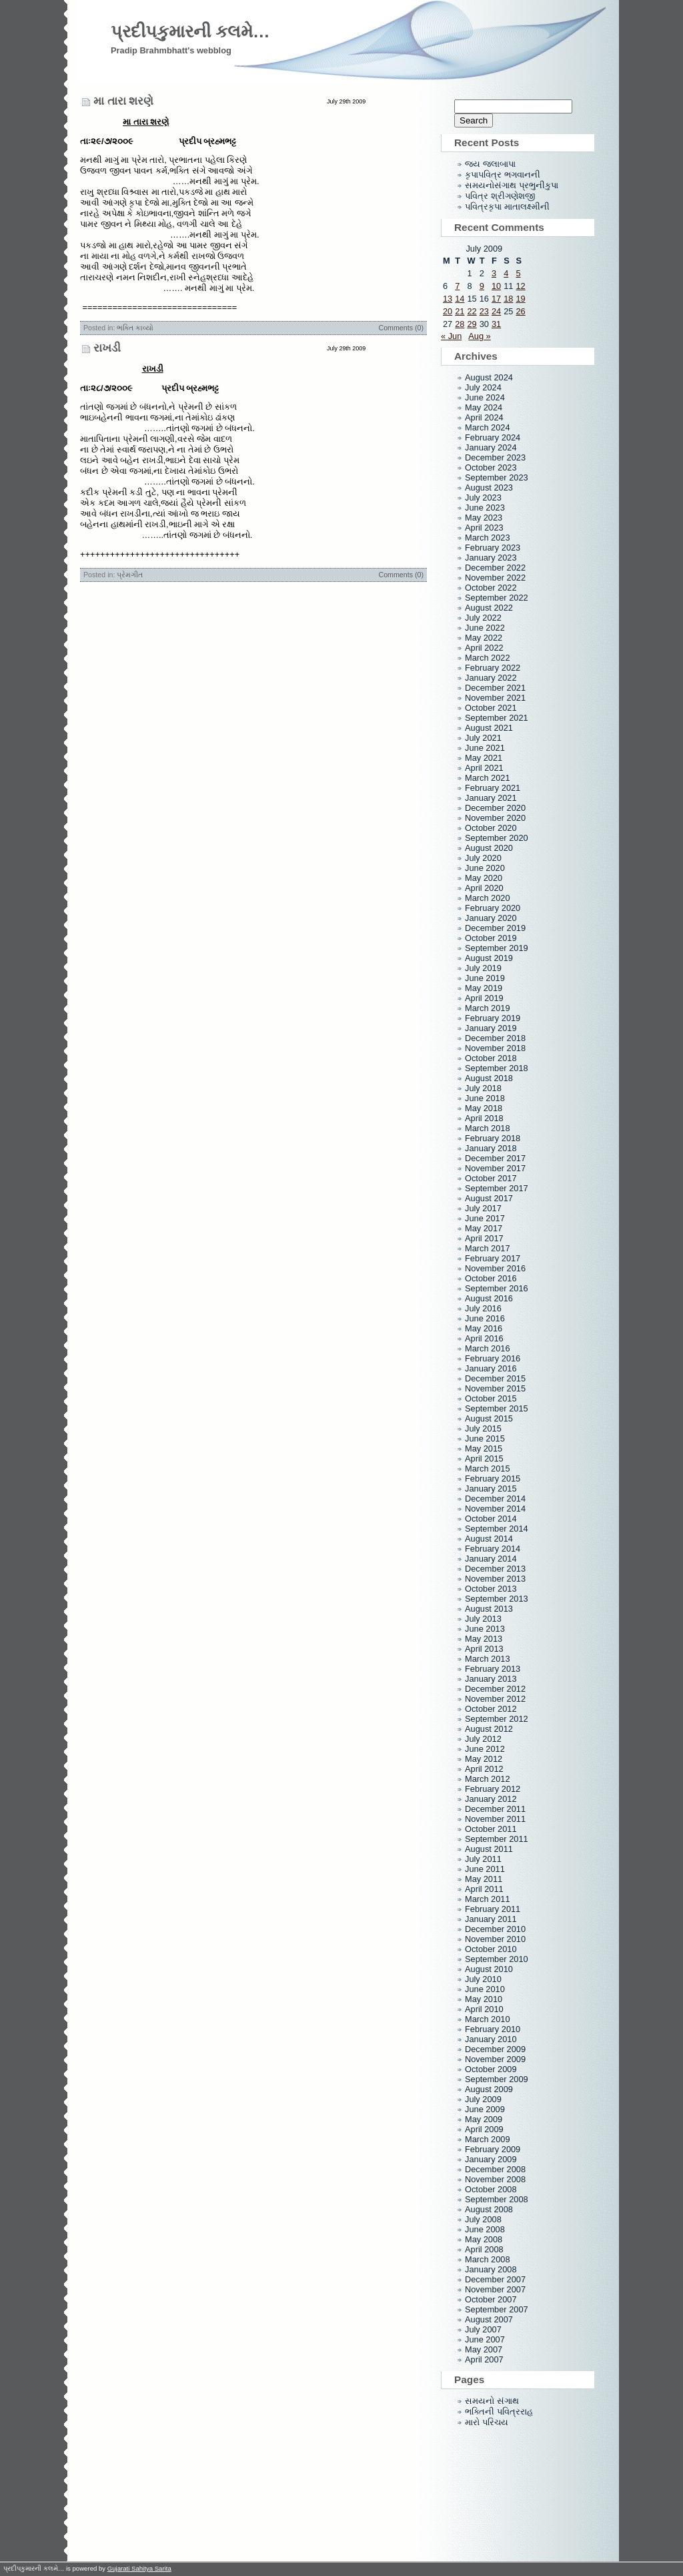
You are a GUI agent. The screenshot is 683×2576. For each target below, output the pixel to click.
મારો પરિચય (486, 2422)
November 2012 (495, 1699)
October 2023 (491, 467)
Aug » (479, 336)
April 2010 (484, 2009)
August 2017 (489, 1198)
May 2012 (483, 1759)
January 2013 (491, 1679)
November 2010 (495, 1939)
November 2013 (495, 1579)
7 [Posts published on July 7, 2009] (457, 286)
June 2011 (485, 1869)
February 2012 (492, 1789)
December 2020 (495, 808)
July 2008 (483, 2219)
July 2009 (483, 2099)
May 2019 (483, 988)
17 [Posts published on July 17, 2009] (496, 299)
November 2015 (495, 1388)
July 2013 (483, 1619)
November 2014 (495, 1509)
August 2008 (489, 2209)
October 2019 (491, 938)
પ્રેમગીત (130, 575)
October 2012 (491, 1709)
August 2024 (489, 377)
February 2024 (492, 437)
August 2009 (489, 2089)
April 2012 (484, 1769)
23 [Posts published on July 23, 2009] (484, 311)
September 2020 (496, 838)
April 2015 (484, 1459)
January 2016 (491, 1368)
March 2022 (487, 658)
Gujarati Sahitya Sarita (139, 2568)
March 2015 (487, 1469)
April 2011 (484, 1889)
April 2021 (484, 768)
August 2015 (489, 1418)
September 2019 (496, 948)
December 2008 (495, 2169)
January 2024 (491, 447)
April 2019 (484, 998)
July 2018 (483, 1088)
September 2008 (496, 2199)
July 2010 (483, 1979)
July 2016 (483, 1308)
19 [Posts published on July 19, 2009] (520, 299)
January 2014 (491, 1559)
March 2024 (487, 427)
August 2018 (489, 1078)
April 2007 (484, 2359)
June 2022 (485, 628)
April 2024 (484, 417)
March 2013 (487, 1659)
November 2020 (495, 818)
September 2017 (496, 1188)
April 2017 (484, 1238)
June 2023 (485, 508)
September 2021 (496, 718)
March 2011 (487, 1899)
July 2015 (483, 1428)
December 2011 (495, 1809)
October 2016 (491, 1278)
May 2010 (483, 1999)
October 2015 (491, 1398)
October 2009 (491, 2069)
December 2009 (495, 2049)
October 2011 (491, 1829)
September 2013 (496, 1599)
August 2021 (489, 728)
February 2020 (492, 908)
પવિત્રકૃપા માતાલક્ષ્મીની (507, 207)
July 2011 (483, 1859)
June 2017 (485, 1218)
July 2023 (483, 498)
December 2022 (495, 568)
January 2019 (491, 1028)
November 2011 (495, 1819)
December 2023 (495, 457)
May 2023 (483, 518)
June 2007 (485, 2339)
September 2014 (496, 1529)
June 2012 (485, 1749)
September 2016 (496, 1288)
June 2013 (485, 1629)
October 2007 (491, 2299)
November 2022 (495, 578)
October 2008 (491, 2189)
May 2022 (483, 638)
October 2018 (491, 1058)
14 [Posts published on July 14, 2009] (459, 299)
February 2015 (492, 1479)
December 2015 (495, 1378)
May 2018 (483, 1108)
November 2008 (495, 2179)
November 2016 (495, 1268)
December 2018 (495, 1038)
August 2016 (489, 1298)
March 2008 (487, 2259)
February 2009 (492, 2149)
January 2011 (491, 1919)
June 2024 (485, 397)
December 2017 (495, 1158)
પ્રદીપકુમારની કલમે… (190, 31)
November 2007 (495, 2289)
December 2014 (495, 1499)
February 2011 (492, 1909)
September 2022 (496, 598)
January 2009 (491, 2159)
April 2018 (484, 1118)
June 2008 (485, 2229)
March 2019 (487, 1008)
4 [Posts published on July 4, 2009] (506, 273)
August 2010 (489, 1969)
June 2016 (485, 1318)
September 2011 (496, 1839)
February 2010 (492, 2029)
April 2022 (484, 648)
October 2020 (491, 828)
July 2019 (483, 968)
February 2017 (492, 1258)
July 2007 (483, 2329)
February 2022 (492, 668)
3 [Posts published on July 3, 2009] (494, 273)
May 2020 (483, 878)
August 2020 (489, 848)
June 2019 (485, 978)
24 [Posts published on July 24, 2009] (496, 311)
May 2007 (483, 2349)
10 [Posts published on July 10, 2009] (496, 286)
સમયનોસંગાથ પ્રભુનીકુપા (511, 185)
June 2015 (485, 1438)
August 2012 (489, 1729)
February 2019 (492, 1018)
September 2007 (496, 2309)
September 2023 (496, 477)
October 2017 (491, 1178)
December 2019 (495, 928)
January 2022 (491, 678)
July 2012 (483, 1739)
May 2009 (483, 2119)
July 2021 (483, 738)
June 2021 (485, 748)
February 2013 (492, 1669)
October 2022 (491, 588)
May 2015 (483, 1448)
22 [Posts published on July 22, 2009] (471, 311)
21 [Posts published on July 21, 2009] (459, 311)
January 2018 (491, 1148)
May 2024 (483, 407)
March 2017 (487, 1248)
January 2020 (491, 918)
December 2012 (495, 1689)
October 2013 (491, 1589)
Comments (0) (401, 328)
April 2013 (484, 1649)
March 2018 (487, 1128)
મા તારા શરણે (123, 101)
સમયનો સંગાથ (492, 2401)
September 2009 (496, 2079)
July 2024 (483, 387)
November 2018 (495, 1048)
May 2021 (483, 758)
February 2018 (492, 1138)
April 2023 (484, 528)
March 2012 (487, 1779)
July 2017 (483, 1208)
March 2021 (487, 778)
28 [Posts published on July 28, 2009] (459, 324)
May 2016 (483, 1328)
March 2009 (487, 2139)
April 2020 (484, 888)
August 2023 (489, 487)
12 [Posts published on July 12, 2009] (520, 286)
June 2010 (485, 1989)
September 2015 (496, 1408)
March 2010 (487, 2019)
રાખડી (107, 348)
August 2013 (489, 1609)
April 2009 (484, 2129)
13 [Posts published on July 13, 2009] (447, 299)
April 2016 (484, 1338)
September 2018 (496, 1068)
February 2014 (492, 1549)
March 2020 (487, 898)
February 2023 (492, 548)
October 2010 (491, 1949)
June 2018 (485, 1098)
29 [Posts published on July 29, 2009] (471, 324)
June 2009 (485, 2109)
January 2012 (491, 1799)
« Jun (451, 336)
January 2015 (491, 1489)
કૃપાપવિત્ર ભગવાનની (502, 175)
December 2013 (495, 1569)
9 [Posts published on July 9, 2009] (482, 286)
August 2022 (489, 608)
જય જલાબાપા (490, 164)
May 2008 (483, 2239)
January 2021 (491, 798)
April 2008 (484, 2249)
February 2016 (492, 1358)
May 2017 (483, 1228)
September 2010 (496, 1959)
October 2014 (491, 1519)
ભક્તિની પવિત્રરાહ (499, 2411)
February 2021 (492, 788)
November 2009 (495, 2059)
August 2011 (489, 1849)
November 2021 (495, 698)
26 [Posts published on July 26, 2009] (520, 311)
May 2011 (483, 1879)
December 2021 (495, 688)
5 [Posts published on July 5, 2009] (518, 273)
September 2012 (496, 1719)
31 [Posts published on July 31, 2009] (496, 324)
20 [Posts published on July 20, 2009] (447, 311)
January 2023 (491, 558)
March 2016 (487, 1348)
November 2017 (495, 1168)
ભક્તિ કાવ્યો (135, 328)
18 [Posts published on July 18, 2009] (508, 299)
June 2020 (485, 868)
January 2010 (491, 2039)
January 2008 (491, 2269)
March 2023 (487, 538)
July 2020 (483, 858)
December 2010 (495, 1929)
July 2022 (483, 618)
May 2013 (483, 1639)
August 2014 (489, 1539)
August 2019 (489, 958)
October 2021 (491, 708)
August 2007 (489, 2319)
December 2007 (495, 2279)
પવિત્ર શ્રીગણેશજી (500, 196)
